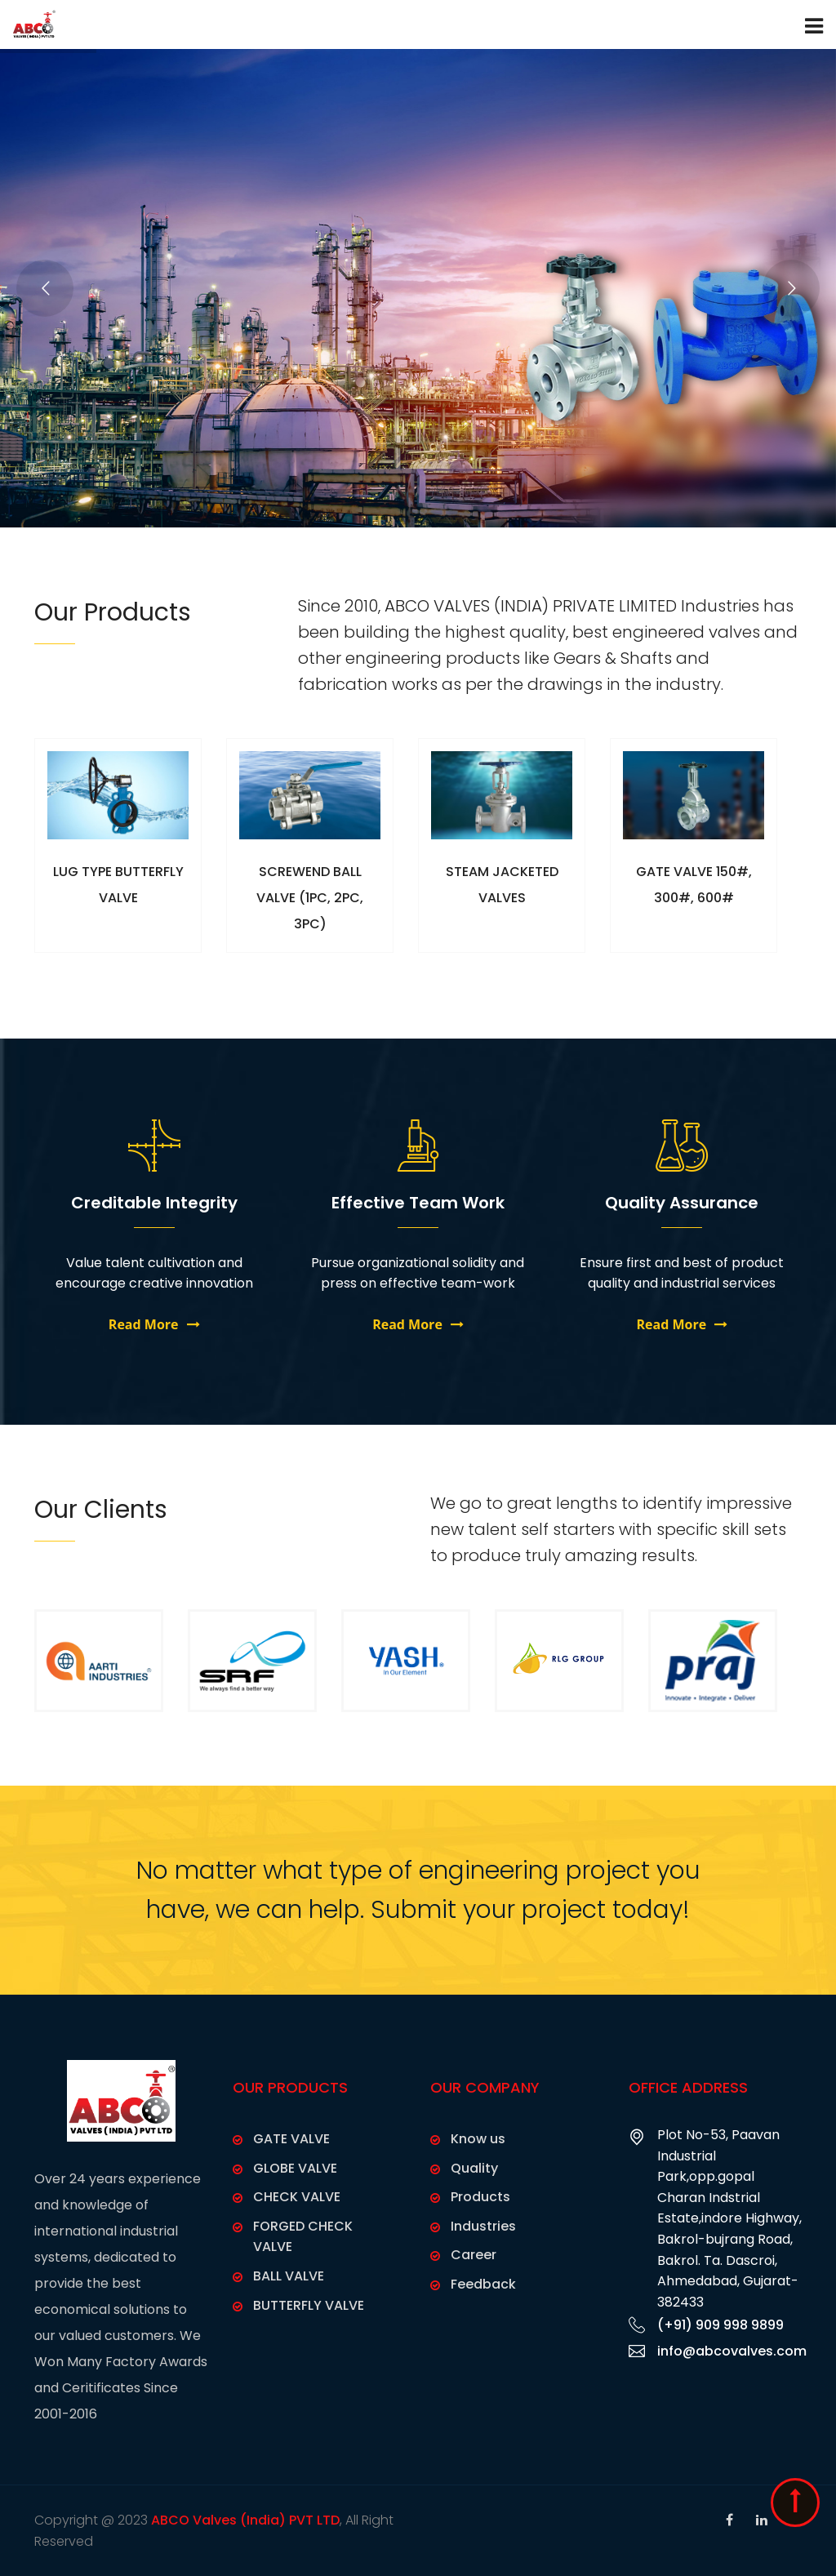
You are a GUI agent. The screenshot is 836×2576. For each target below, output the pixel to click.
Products (480, 2196)
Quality (474, 2168)
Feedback (483, 2284)
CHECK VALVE (296, 2196)
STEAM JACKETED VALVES (502, 897)
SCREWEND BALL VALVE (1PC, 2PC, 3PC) (309, 897)
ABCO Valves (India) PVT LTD (245, 2520)
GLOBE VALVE (295, 2168)
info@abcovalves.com (732, 2351)
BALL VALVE (288, 2276)
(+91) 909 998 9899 (720, 2325)
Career (473, 2254)
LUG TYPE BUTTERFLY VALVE (118, 897)
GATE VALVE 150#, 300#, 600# (694, 897)
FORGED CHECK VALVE (303, 2237)
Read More (154, 1324)
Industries (483, 2226)
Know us (478, 2138)
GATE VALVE (291, 2138)
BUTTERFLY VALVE (308, 2305)
